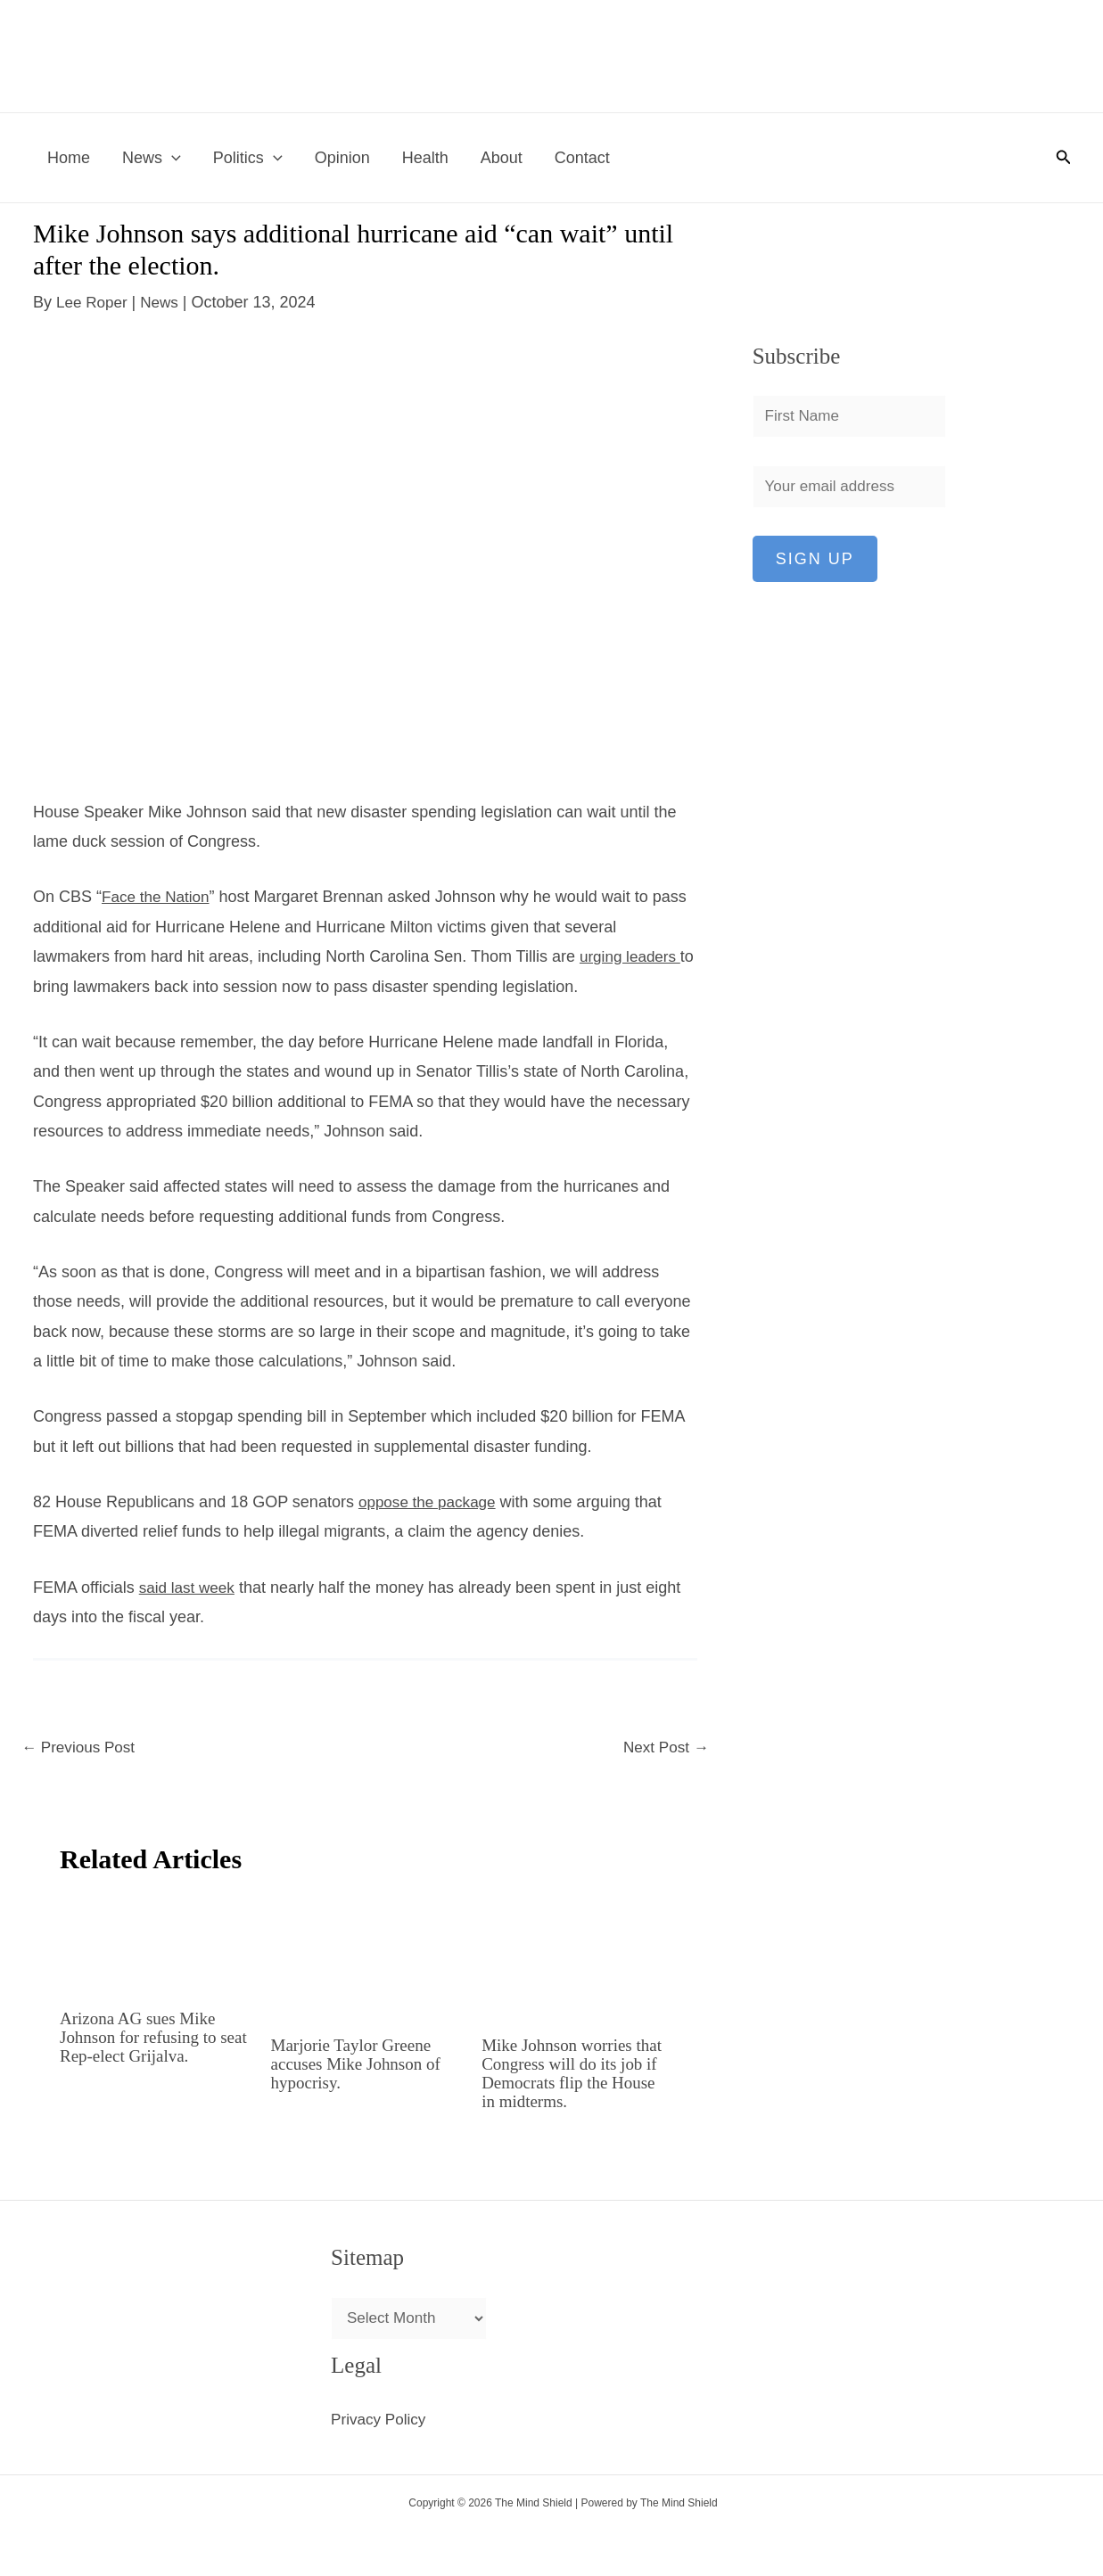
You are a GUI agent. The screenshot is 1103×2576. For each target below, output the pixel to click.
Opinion (342, 158)
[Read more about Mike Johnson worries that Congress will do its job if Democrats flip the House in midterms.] (576, 1957)
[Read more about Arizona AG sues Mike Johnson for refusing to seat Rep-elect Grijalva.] (154, 1944)
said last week (189, 1587)
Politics (248, 157)
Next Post (664, 1749)
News (151, 157)
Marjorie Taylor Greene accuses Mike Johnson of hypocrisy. (360, 2064)
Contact (582, 158)
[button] (171, 157)
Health (425, 158)
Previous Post (81, 1749)
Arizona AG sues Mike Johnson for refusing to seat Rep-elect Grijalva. (143, 2037)
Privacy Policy (381, 2419)
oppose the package (430, 1501)
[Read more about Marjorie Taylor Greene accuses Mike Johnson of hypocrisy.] (365, 1957)
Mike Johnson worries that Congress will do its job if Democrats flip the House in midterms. (569, 2073)
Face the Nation (158, 897)
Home (68, 158)
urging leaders (630, 955)
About (502, 158)
